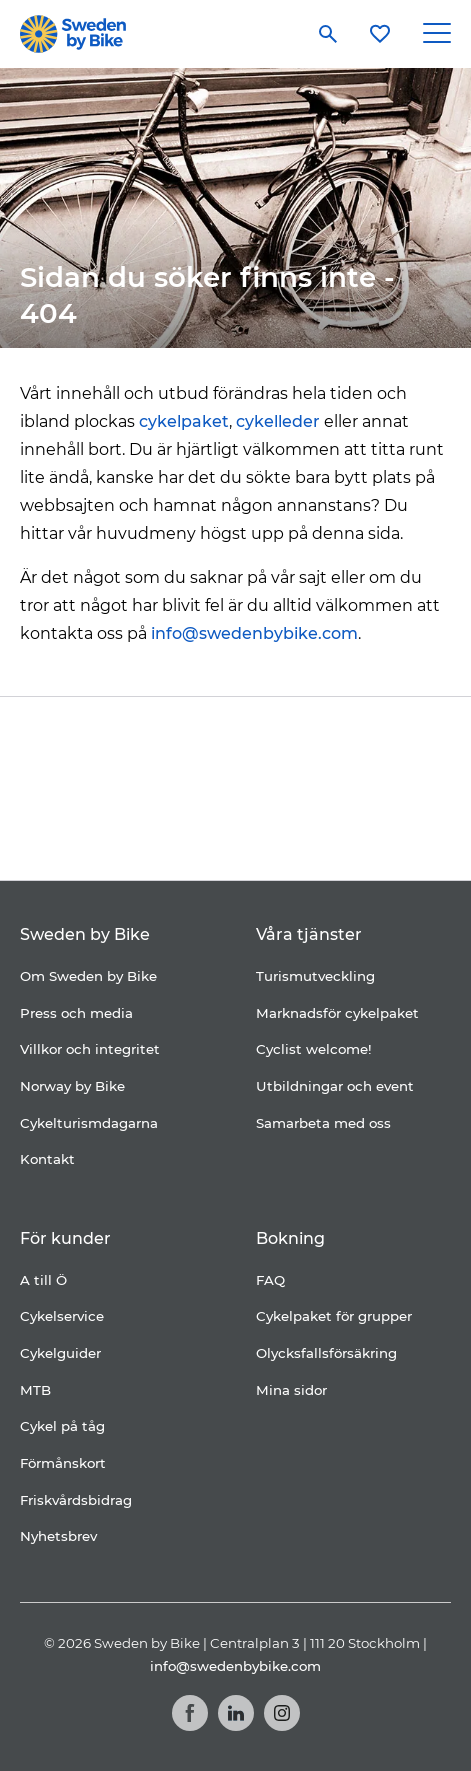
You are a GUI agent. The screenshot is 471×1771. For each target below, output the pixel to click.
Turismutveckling (315, 976)
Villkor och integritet (90, 1049)
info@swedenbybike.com (254, 633)
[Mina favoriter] (380, 34)
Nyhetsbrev (58, 1536)
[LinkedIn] (236, 1713)
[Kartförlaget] (325, 826)
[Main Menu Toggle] (437, 34)
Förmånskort (63, 1463)
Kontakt (47, 1159)
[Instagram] (282, 1713)
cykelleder (278, 421)
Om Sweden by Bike (88, 976)
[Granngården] (188, 831)
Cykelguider (60, 1353)
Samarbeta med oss (323, 1123)
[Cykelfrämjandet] (207, 743)
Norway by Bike (72, 1086)
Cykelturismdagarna (89, 1123)
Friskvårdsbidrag (76, 1500)
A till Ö (43, 1280)
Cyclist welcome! (314, 1049)
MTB (35, 1390)
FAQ (270, 1280)
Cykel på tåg (62, 1426)
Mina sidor (291, 1390)
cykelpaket (184, 421)
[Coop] (111, 744)
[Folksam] (331, 743)
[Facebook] (190, 1713)
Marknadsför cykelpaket (337, 1013)
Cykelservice (62, 1316)
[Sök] (328, 34)
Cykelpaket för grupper (334, 1316)
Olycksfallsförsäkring (326, 1353)
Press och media (76, 1013)
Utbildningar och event (335, 1086)
